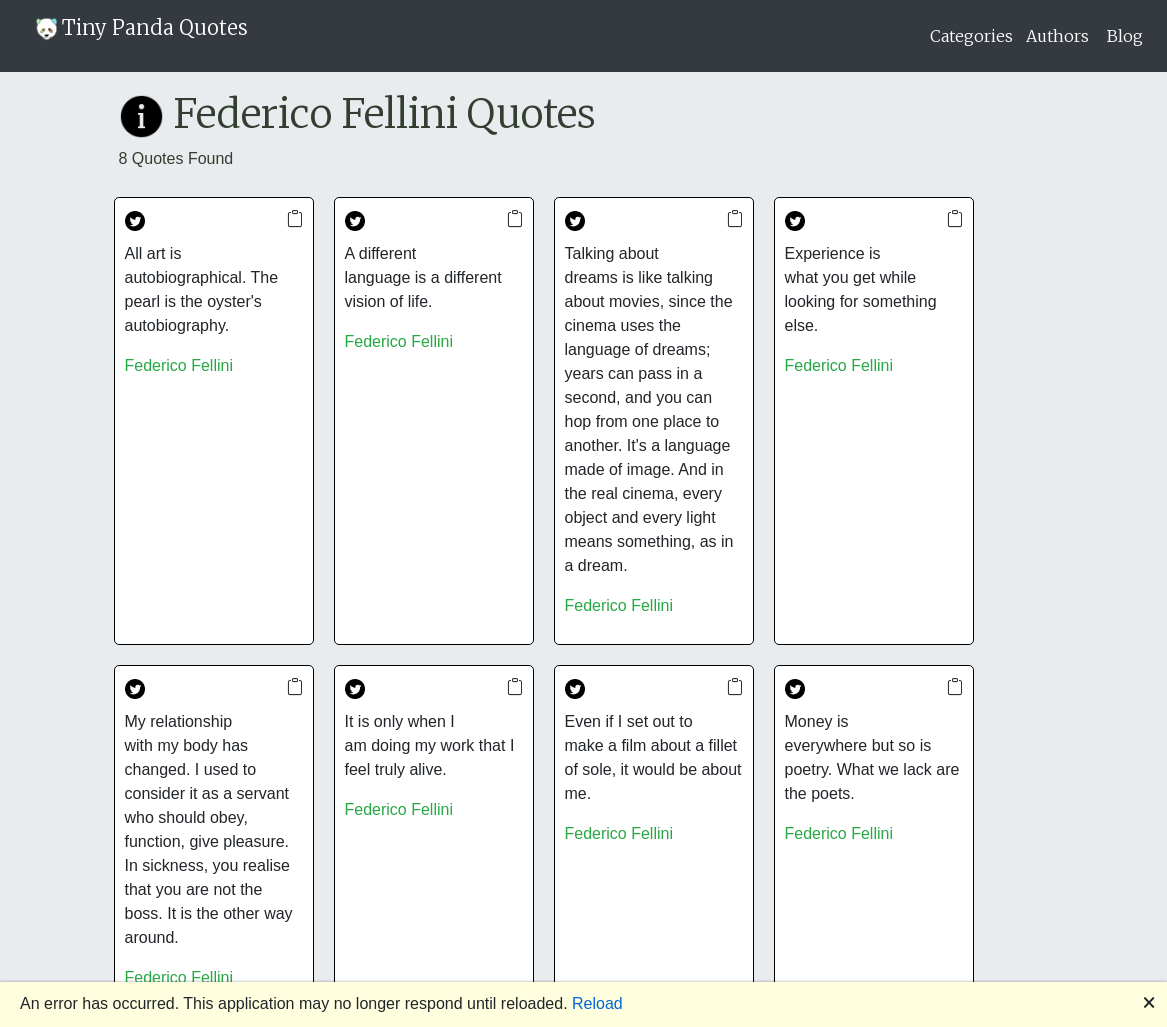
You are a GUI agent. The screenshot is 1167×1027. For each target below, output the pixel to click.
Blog (1125, 36)
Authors (1057, 36)
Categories (971, 36)
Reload (597, 1003)
